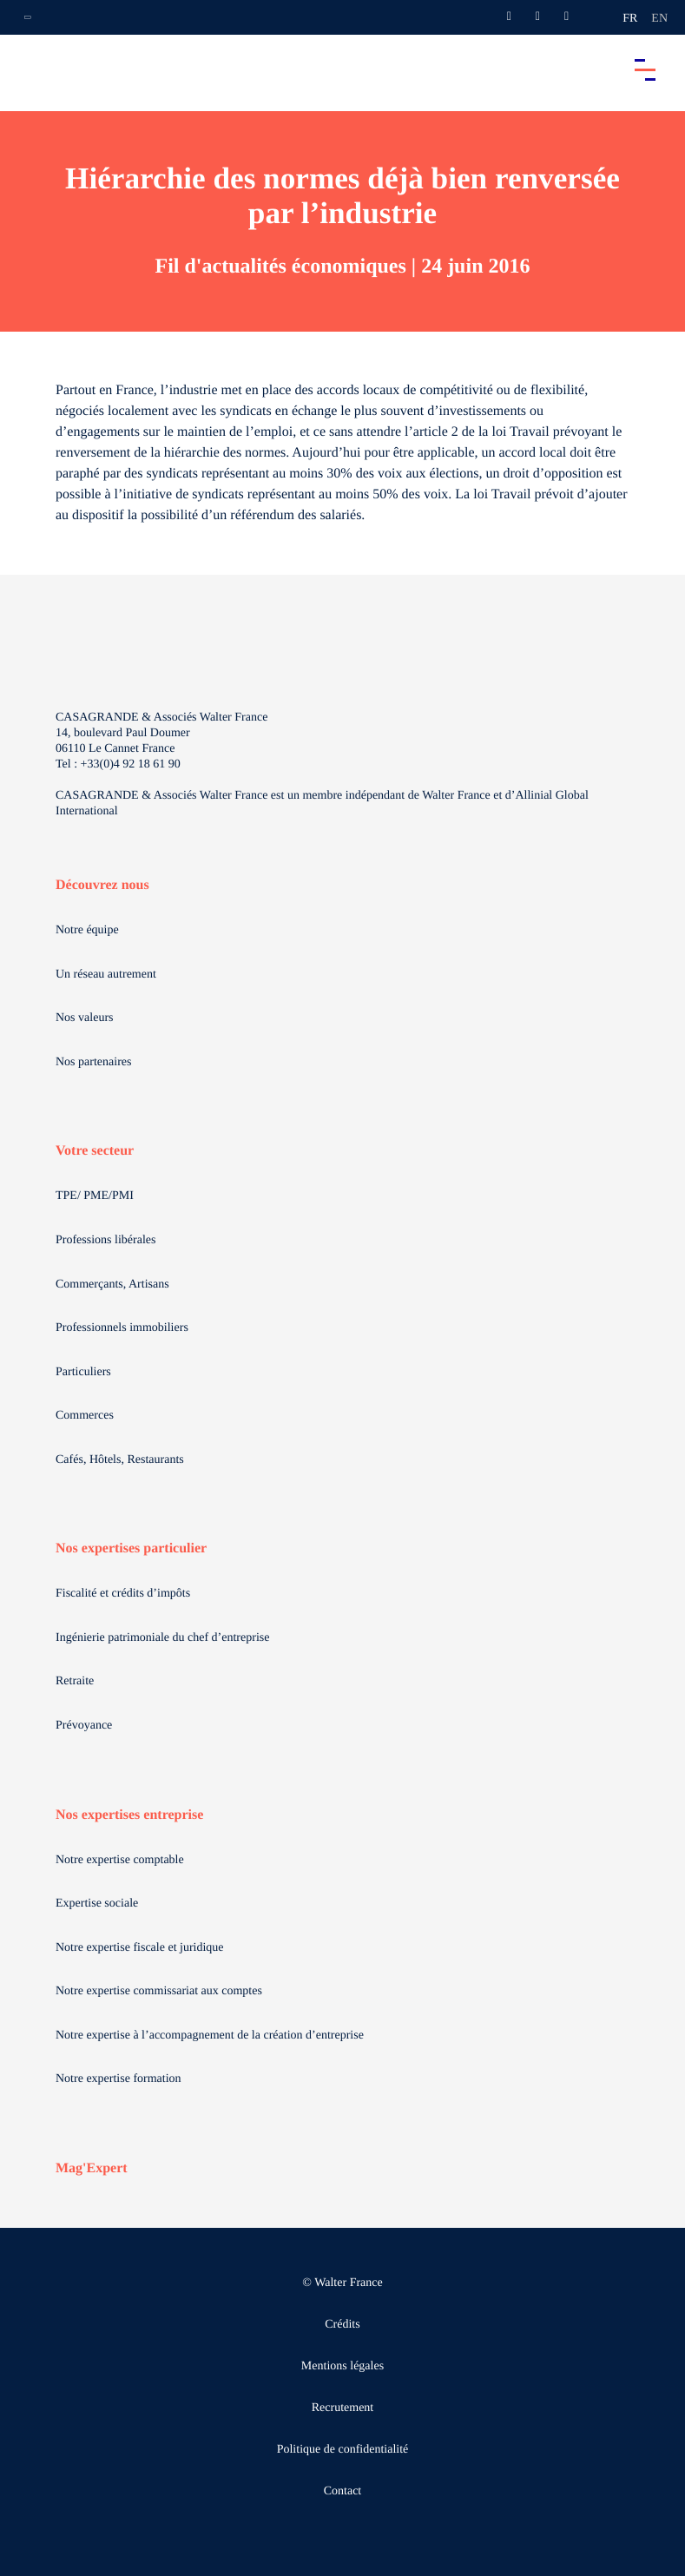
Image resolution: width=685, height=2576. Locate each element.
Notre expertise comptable (120, 1860)
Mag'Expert (92, 2168)
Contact (343, 2491)
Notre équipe (87, 930)
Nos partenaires (93, 1062)
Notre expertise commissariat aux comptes (159, 1991)
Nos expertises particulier (131, 1548)
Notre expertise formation (118, 2078)
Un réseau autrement (106, 974)
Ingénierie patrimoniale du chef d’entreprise (162, 1637)
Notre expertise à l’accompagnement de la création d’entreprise (210, 2035)
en (659, 18)
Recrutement (343, 2408)
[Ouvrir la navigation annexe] (27, 17)
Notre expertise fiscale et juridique (140, 1947)
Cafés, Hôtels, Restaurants (120, 1459)
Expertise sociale (97, 1903)
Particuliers (83, 1372)
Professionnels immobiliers (122, 1327)
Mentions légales (342, 2366)
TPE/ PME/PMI (95, 1195)
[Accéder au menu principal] (645, 69)
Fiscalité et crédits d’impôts (123, 1593)
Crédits (342, 2324)
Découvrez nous (102, 885)
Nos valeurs (85, 1017)
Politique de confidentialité (343, 2449)
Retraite (75, 1681)
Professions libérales (105, 1240)
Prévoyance (84, 1725)
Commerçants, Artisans (112, 1284)
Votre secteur (95, 1150)
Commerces (85, 1415)
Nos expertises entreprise (129, 1815)
